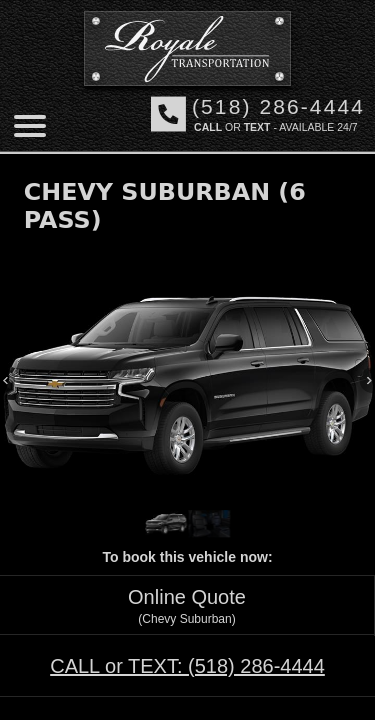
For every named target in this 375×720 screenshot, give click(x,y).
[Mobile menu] (30, 126)
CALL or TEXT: (187, 666)
